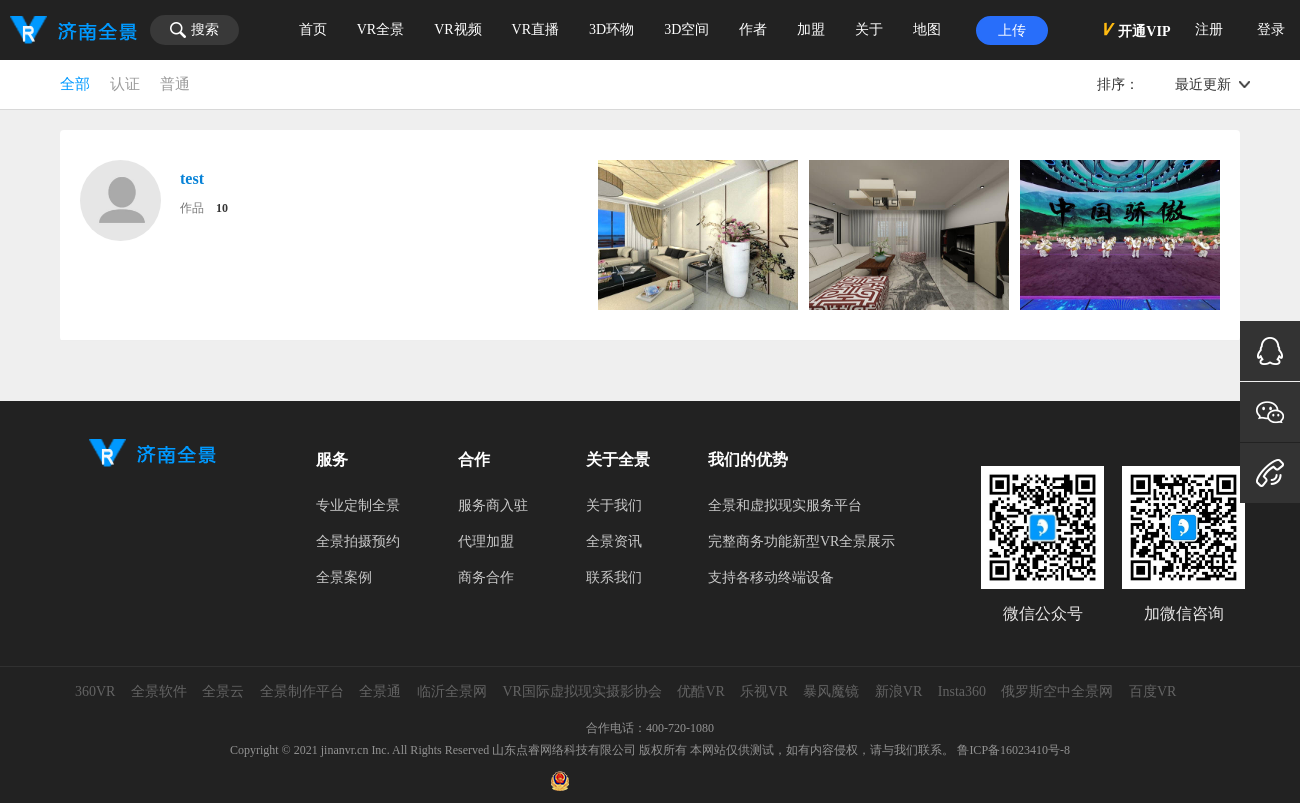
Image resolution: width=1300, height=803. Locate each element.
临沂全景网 (452, 691)
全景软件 (159, 691)
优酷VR (700, 691)
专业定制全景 (358, 505)
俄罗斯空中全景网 (1057, 691)
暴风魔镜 (831, 691)
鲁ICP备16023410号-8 (1013, 750)
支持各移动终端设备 (771, 577)
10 (222, 208)
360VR (95, 691)
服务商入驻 (493, 505)
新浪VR (898, 691)
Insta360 (962, 691)
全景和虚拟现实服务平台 (785, 505)
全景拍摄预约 (358, 541)
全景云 (223, 691)
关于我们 (614, 505)
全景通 (380, 691)
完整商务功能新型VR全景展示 (801, 541)
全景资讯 (614, 541)
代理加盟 (486, 541)
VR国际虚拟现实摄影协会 (581, 691)
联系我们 (614, 577)
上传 (1012, 30)
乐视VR (763, 691)
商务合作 (486, 577)
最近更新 (1203, 84)
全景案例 (344, 577)
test (192, 178)
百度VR (1152, 691)
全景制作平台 (302, 691)
